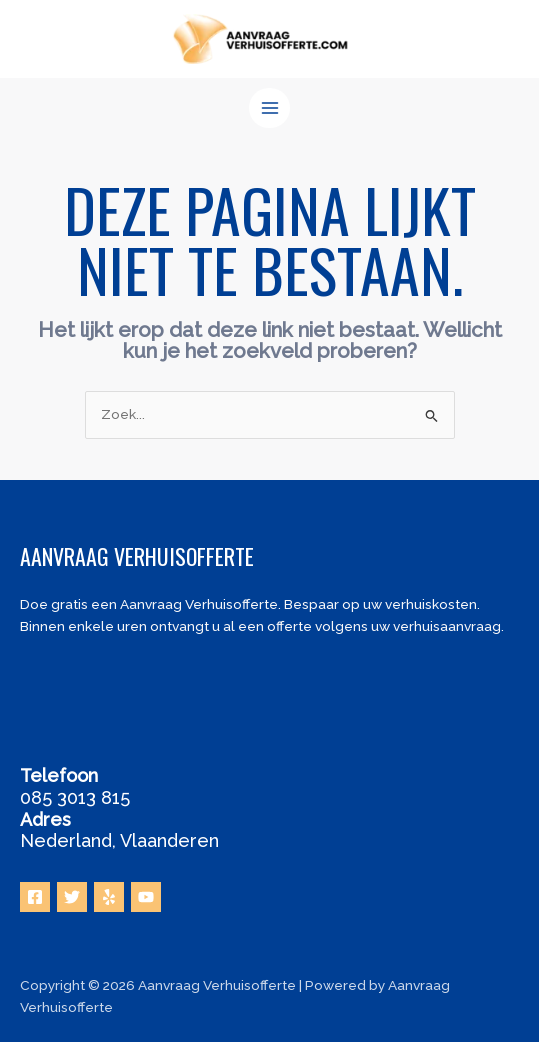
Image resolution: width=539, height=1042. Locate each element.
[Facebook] (35, 897)
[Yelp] (109, 897)
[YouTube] (146, 897)
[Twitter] (72, 897)
